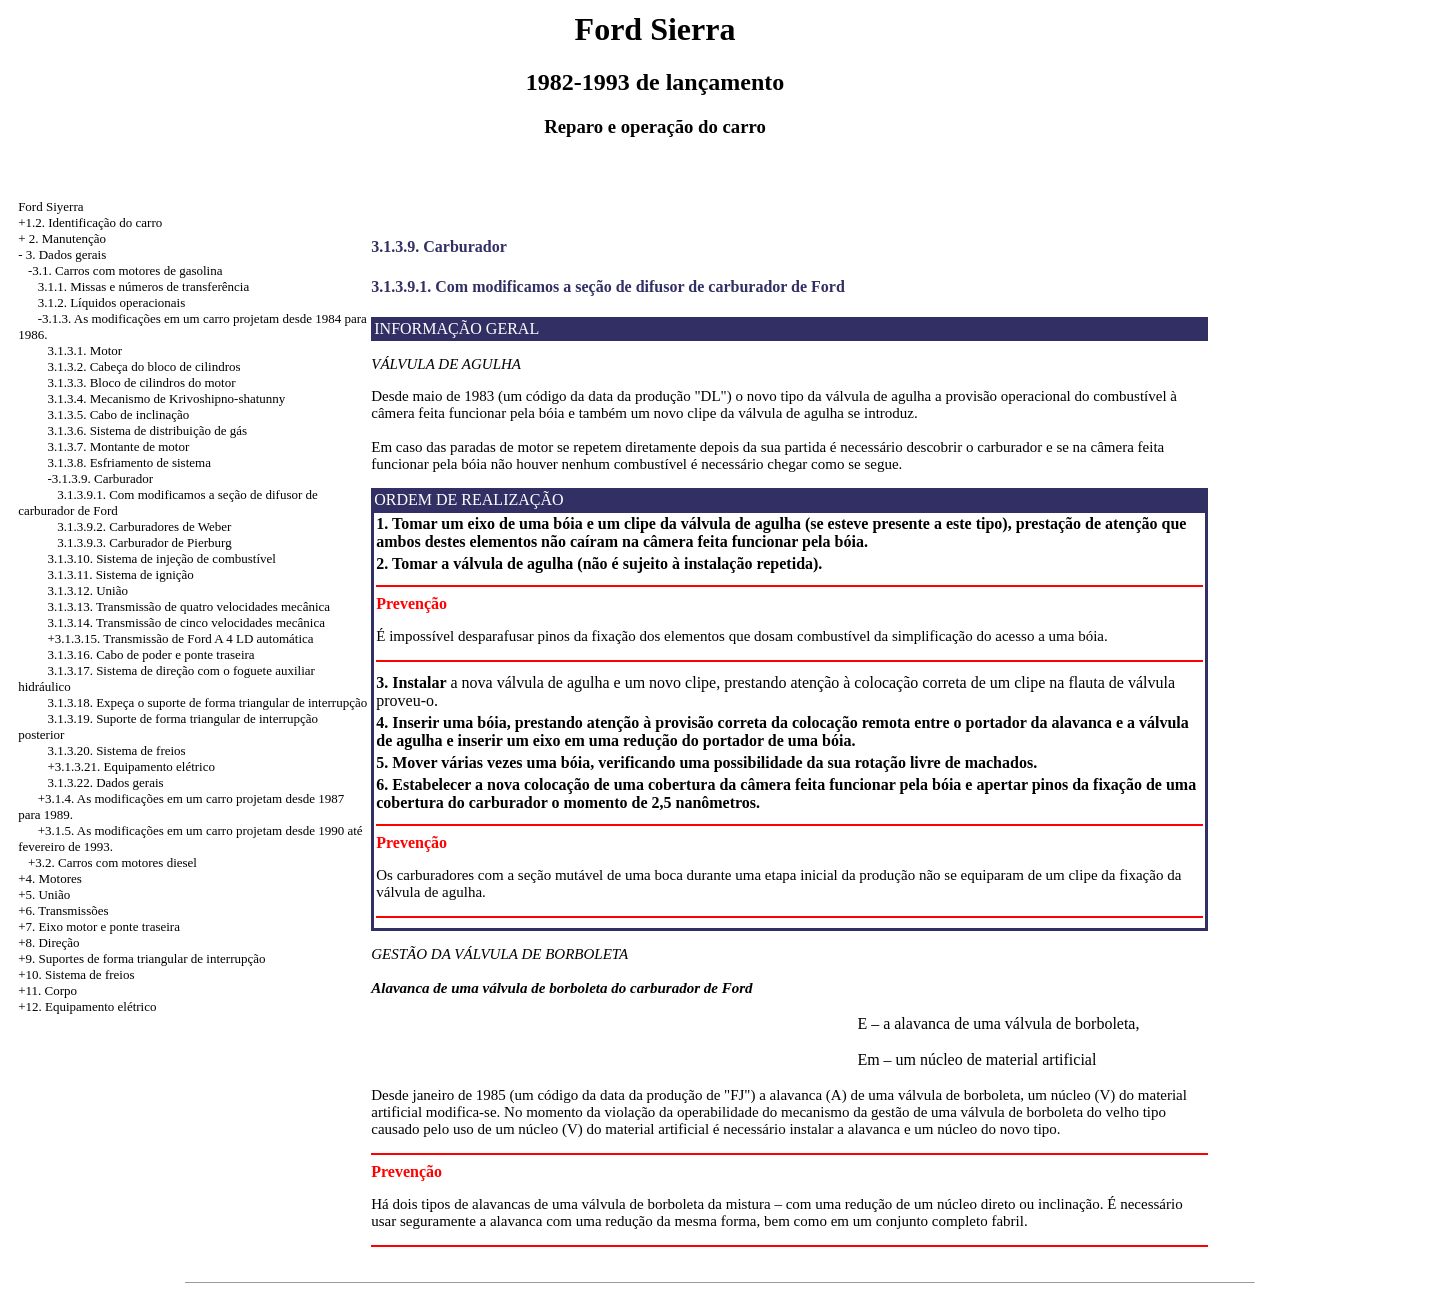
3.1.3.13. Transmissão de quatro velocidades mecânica (188, 606)
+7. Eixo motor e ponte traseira (99, 926)
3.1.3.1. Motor (84, 350)
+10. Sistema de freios (76, 974)
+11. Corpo (47, 990)
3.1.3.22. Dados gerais (105, 782)
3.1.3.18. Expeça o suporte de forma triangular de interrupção (207, 702)
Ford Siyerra (50, 206)
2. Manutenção (67, 238)
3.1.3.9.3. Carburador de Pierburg (144, 542)
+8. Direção (48, 942)
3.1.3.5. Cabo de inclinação (118, 414)
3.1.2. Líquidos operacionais (112, 302)
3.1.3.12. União (87, 590)
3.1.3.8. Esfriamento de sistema (129, 462)
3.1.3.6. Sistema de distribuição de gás (147, 430)
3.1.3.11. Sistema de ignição (120, 574)
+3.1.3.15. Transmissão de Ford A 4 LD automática (180, 638)
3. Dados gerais (66, 254)
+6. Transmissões (63, 910)
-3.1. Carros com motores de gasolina (125, 270)
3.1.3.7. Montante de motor (118, 446)
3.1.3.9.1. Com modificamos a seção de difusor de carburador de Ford (608, 286)
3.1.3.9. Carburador (439, 246)
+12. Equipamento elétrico (87, 1006)
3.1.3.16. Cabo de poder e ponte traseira (150, 654)
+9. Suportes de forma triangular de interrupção (141, 958)
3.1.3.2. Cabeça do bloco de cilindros (143, 366)
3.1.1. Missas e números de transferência (144, 286)
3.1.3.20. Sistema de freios (116, 750)
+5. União (44, 894)
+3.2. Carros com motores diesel (112, 862)
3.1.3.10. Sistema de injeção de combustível (161, 558)
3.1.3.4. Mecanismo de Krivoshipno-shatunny (166, 398)
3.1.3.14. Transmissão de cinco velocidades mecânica (186, 622)
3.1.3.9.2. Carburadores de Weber (144, 526)
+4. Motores (50, 878)
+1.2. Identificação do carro (90, 222)
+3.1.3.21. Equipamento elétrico (131, 766)
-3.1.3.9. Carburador (100, 478)
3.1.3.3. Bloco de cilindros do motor (141, 382)
